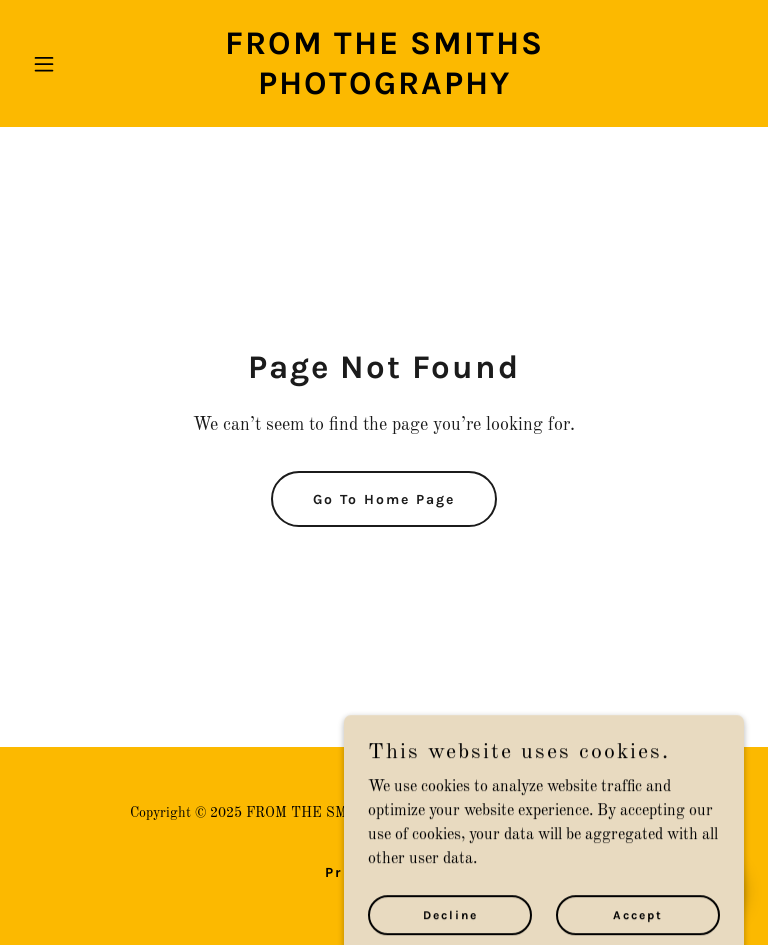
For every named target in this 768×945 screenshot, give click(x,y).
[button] (78, 64)
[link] (384, 90)
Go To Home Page (384, 499)
